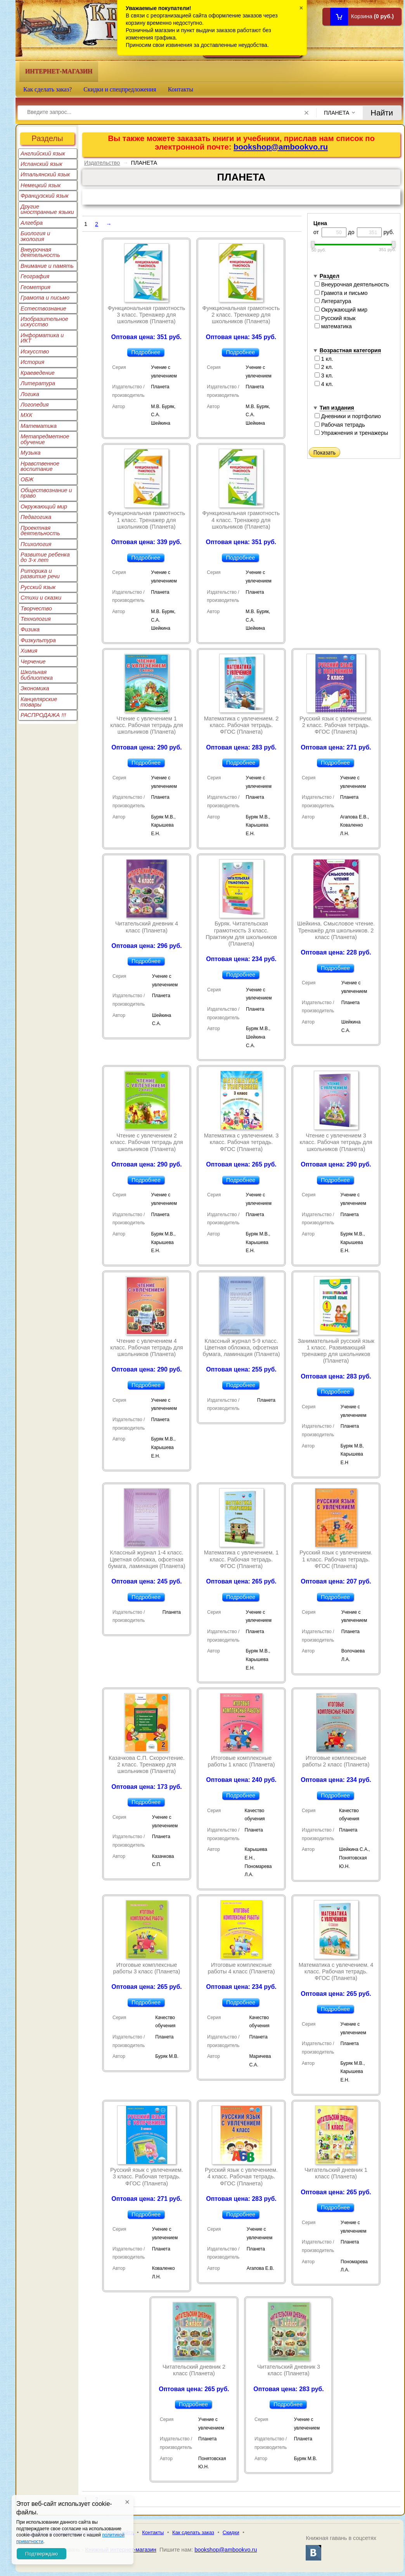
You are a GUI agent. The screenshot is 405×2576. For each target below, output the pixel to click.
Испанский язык (41, 164)
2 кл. (324, 367)
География (35, 276)
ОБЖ (27, 479)
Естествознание (43, 308)
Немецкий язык (41, 185)
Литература (38, 383)
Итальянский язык (45, 174)
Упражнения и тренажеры (351, 433)
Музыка (31, 453)
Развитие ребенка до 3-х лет (45, 557)
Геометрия (35, 287)
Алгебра (32, 223)
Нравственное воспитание (40, 466)
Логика (30, 394)
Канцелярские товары (39, 702)
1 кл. (324, 359)
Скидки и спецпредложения (119, 89)
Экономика (35, 688)
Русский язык (38, 587)
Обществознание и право (46, 493)
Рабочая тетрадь (340, 425)
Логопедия (35, 404)
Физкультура (38, 640)
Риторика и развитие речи (40, 573)
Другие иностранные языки (47, 209)
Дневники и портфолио (348, 416)
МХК (26, 415)
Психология (36, 544)
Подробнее (145, 352)
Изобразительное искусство (44, 321)
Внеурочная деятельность (40, 252)
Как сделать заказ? (47, 89)
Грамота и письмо (45, 298)
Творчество (36, 608)
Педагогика (36, 517)
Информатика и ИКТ (42, 338)
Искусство (35, 351)
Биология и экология (35, 236)
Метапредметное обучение (45, 439)
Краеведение (38, 373)
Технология (36, 619)
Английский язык (43, 153)
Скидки (231, 2532)
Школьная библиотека (37, 675)
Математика (39, 426)
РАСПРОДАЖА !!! (43, 715)
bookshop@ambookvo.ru (281, 147)
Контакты (181, 89)
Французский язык (44, 196)
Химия (29, 651)
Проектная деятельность (40, 530)
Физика (30, 629)
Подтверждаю (41, 2554)
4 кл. (324, 384)
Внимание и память (47, 266)
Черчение (33, 661)
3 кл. (324, 375)
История (32, 362)
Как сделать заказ (193, 2532)
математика (333, 326)
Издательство (102, 163)
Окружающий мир (44, 506)
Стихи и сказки (41, 597)
